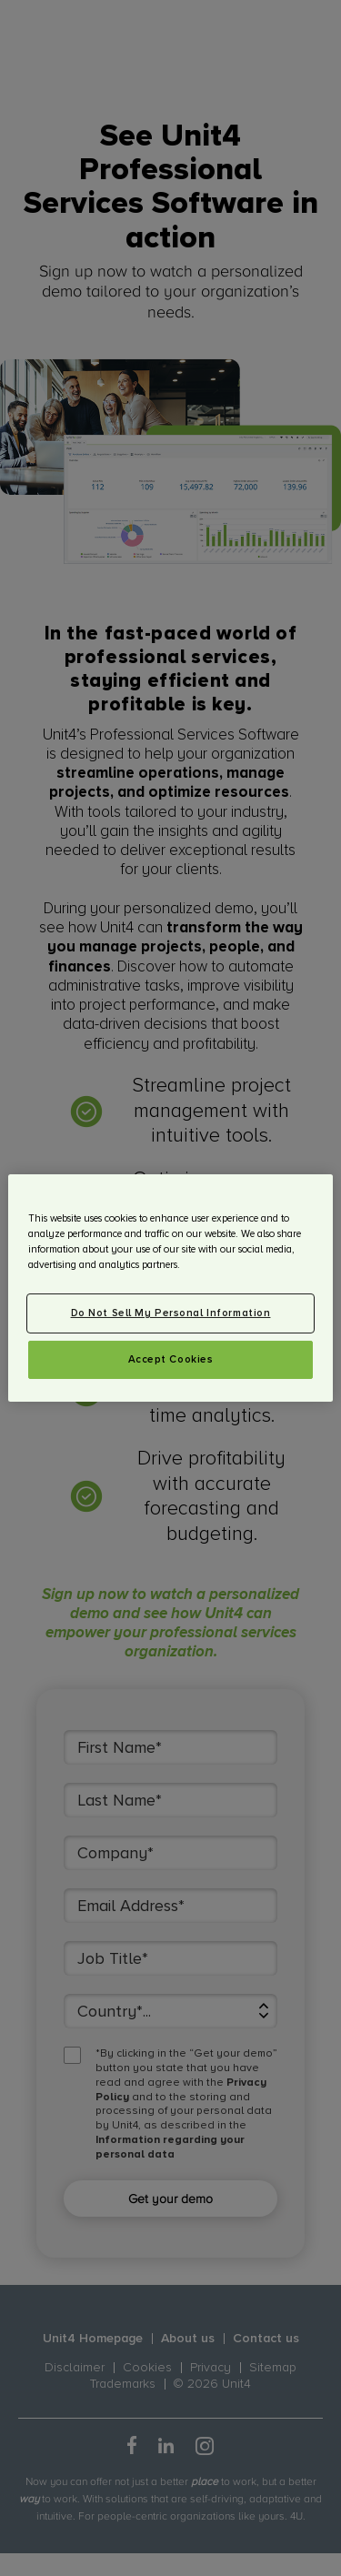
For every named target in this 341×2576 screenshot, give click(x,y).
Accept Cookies (171, 1359)
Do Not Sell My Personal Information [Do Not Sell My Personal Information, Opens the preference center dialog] (171, 1313)
